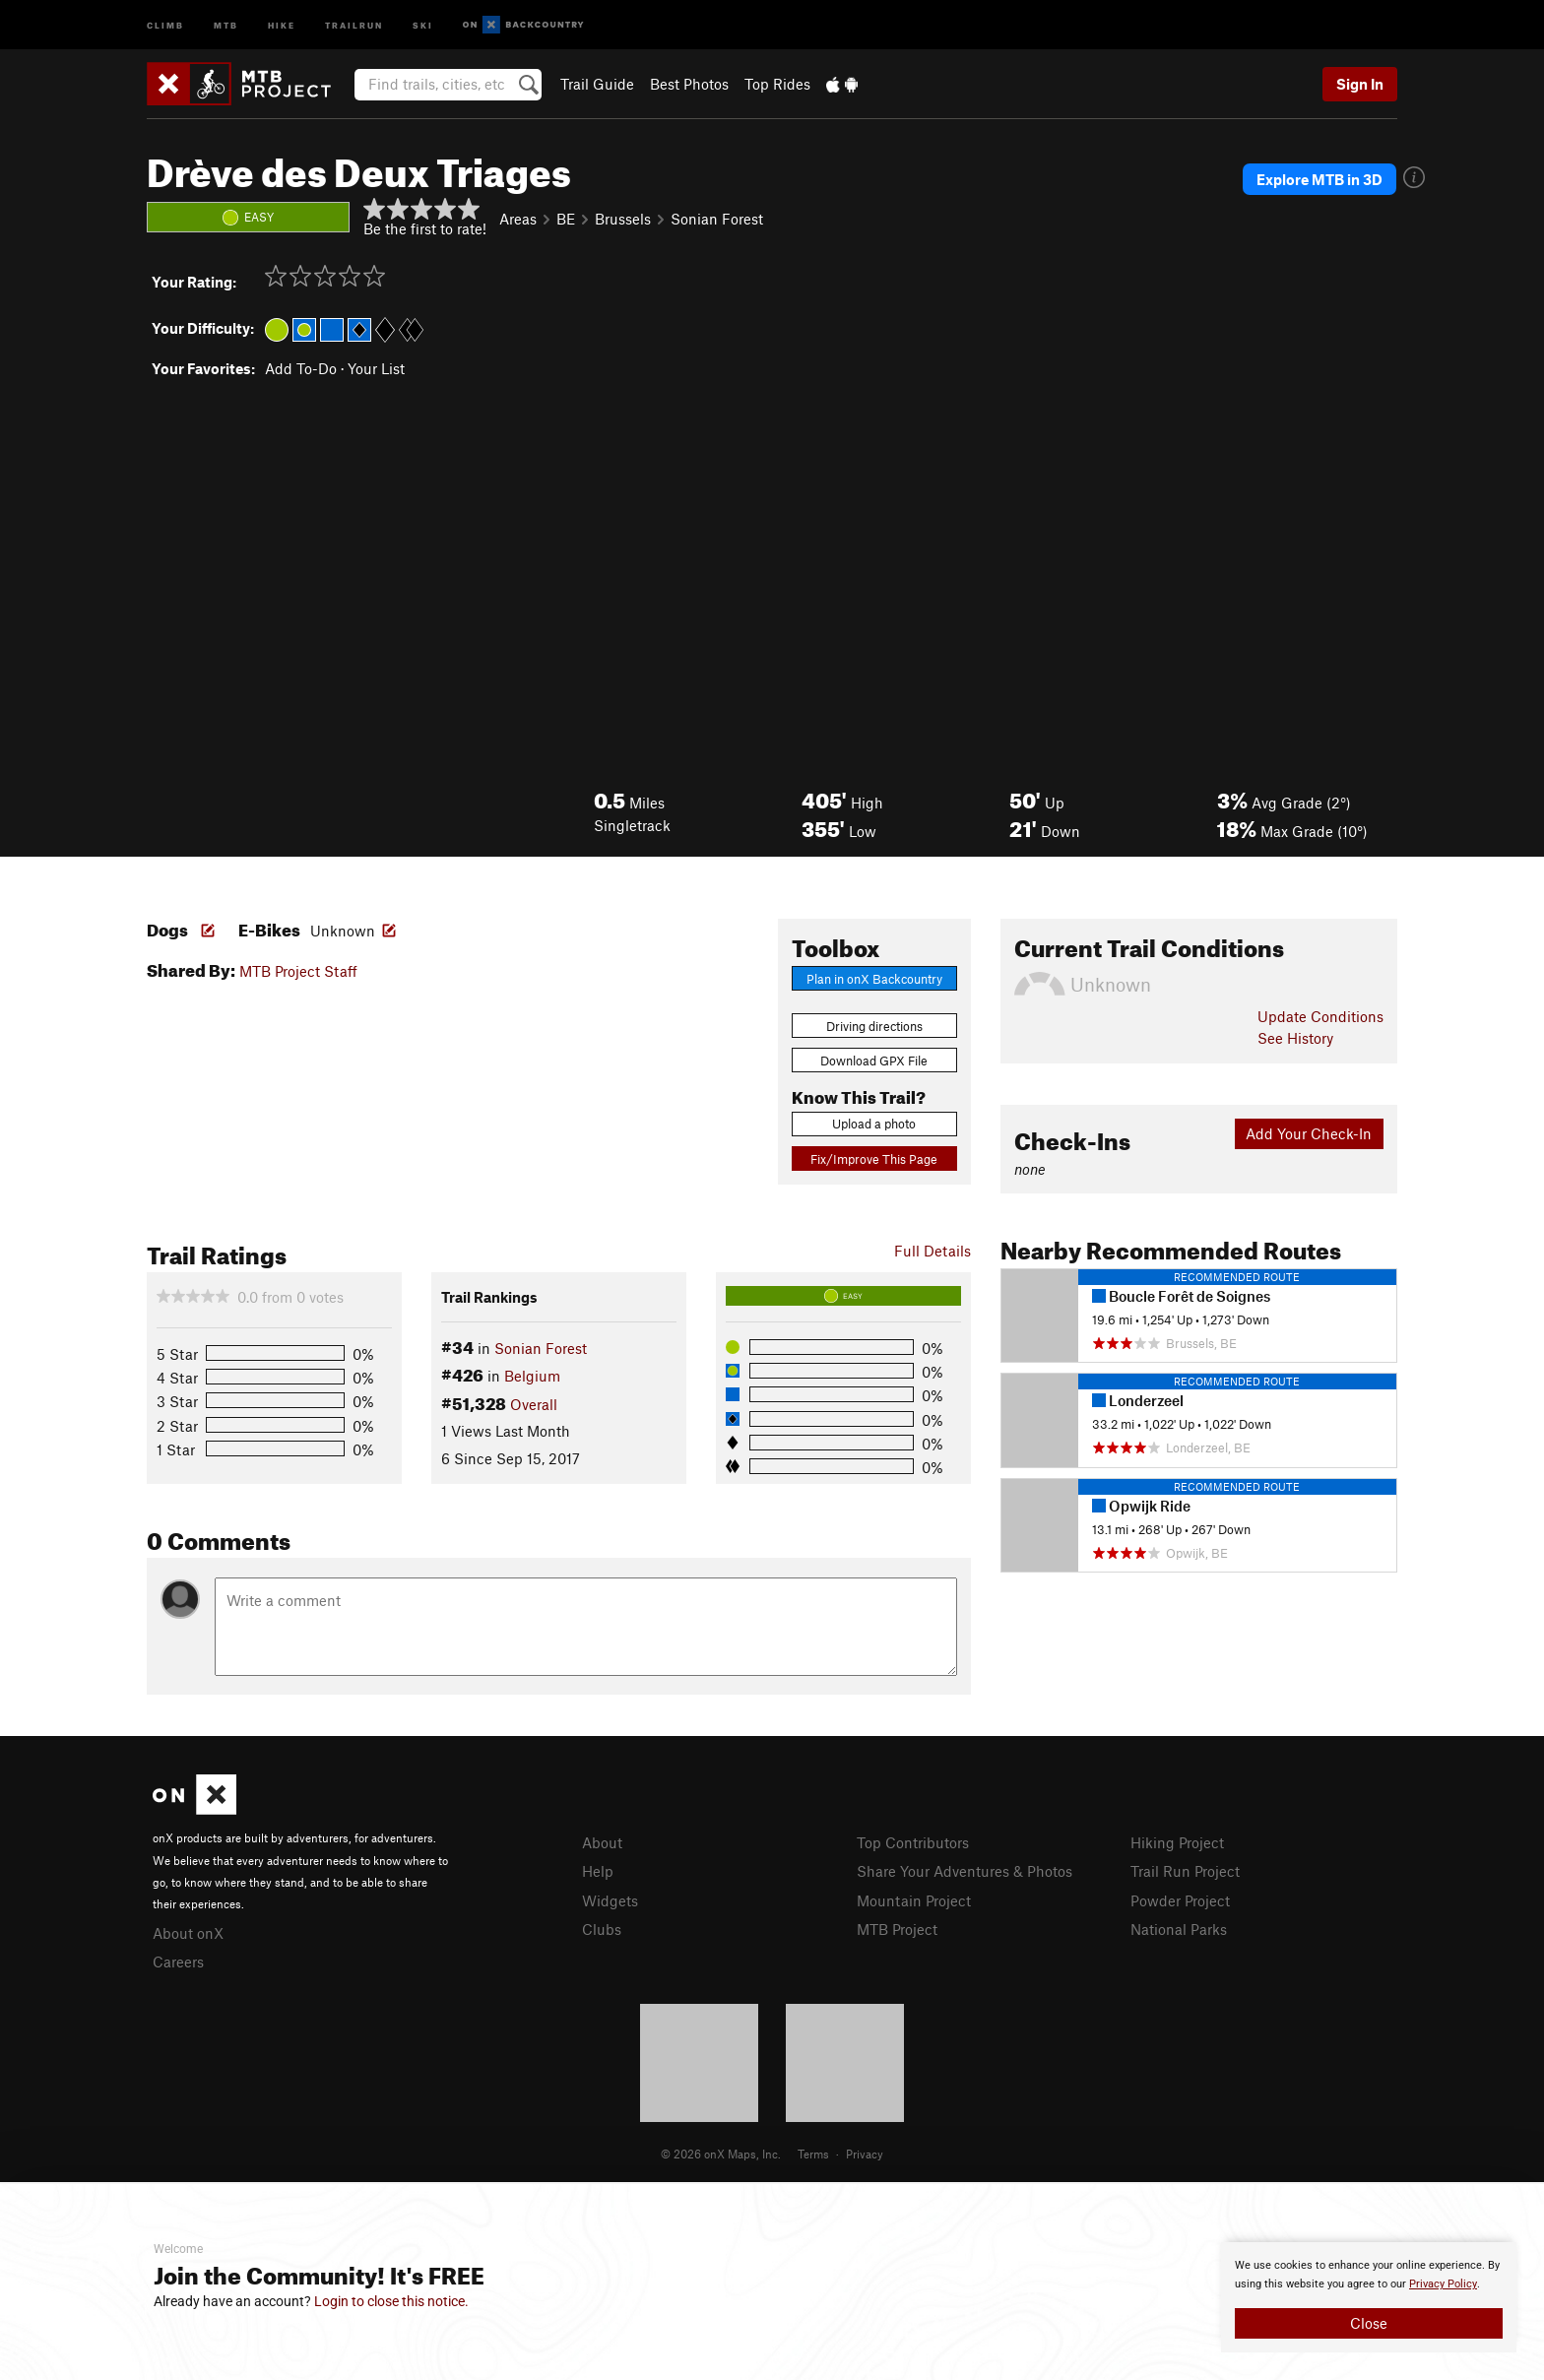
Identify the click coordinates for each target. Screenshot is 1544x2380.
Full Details (932, 1250)
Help (597, 1871)
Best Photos (689, 84)
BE (565, 218)
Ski (423, 24)
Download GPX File (874, 1060)
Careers (178, 1961)
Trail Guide (597, 84)
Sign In (1359, 84)
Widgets (610, 1900)
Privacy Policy (1443, 2284)
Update (1320, 1016)
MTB (226, 24)
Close (1368, 2323)
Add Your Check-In (1309, 1133)
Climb (165, 24)
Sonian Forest (717, 218)
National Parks (1178, 1929)
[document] (1369, 2297)
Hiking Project (1177, 1842)
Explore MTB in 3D (1319, 179)
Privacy (864, 2153)
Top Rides (777, 84)
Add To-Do (301, 368)
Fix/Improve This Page (873, 1159)
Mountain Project (914, 1900)
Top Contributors (913, 1842)
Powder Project (1180, 1900)
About (602, 1842)
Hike (281, 24)
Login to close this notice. (391, 2301)
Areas (518, 218)
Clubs (601, 1929)
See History (1295, 1038)
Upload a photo (874, 1123)
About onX (188, 1933)
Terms (813, 2153)
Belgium (532, 1375)
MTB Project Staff (298, 971)
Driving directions (874, 1026)
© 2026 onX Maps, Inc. (721, 2153)
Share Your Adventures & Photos (964, 1871)
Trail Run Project (1185, 1871)
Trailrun (354, 24)
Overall (533, 1404)
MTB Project (897, 1929)
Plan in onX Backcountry (874, 979)
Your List (376, 368)
